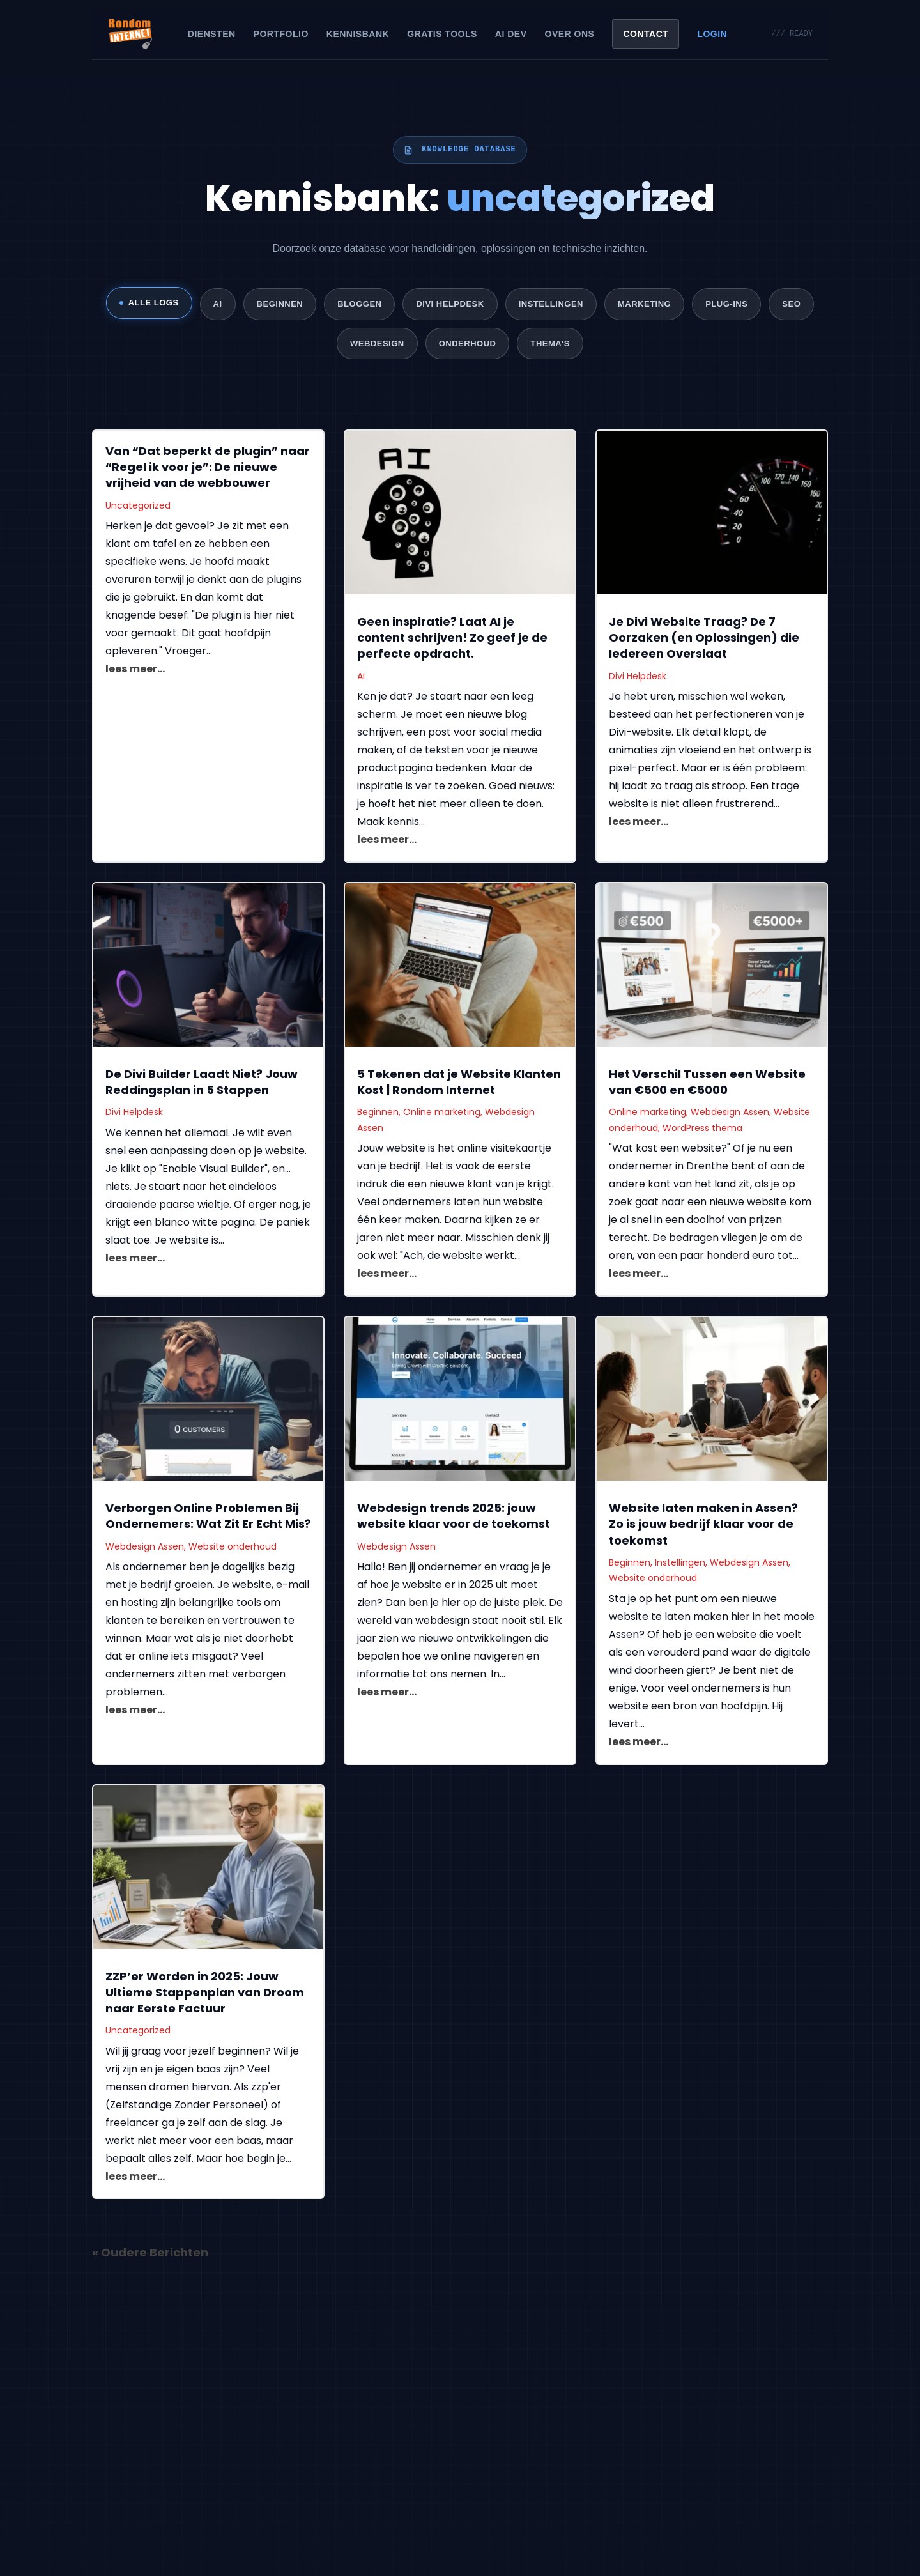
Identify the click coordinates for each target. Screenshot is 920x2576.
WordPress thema (702, 1129)
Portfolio (281, 34)
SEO (791, 304)
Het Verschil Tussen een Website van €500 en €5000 (707, 1084)
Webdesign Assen (730, 1113)
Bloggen (359, 304)
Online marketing (441, 1113)
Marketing (644, 304)
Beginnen (280, 304)
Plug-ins (726, 304)
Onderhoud (467, 344)
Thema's (549, 344)
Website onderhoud (232, 1547)
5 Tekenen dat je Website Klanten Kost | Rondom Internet (459, 1084)
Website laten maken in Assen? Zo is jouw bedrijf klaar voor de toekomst (703, 1526)
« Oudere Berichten (150, 2254)
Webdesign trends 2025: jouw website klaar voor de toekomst (453, 1518)
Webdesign (377, 344)
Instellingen (551, 304)
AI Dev (511, 34)
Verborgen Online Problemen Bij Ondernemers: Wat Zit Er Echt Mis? (208, 1518)
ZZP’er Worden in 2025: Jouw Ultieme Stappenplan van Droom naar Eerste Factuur (204, 1993)
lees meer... (135, 670)
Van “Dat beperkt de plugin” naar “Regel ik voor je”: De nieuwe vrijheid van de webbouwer (207, 469)
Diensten (212, 34)
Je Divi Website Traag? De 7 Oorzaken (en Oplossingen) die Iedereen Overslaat (704, 639)
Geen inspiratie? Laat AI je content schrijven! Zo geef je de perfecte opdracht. (452, 639)
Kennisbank (357, 34)
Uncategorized (138, 506)
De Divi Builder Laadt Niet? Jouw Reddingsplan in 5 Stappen (201, 1084)
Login (712, 34)
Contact (645, 34)
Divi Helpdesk (450, 304)
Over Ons (570, 34)
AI (217, 304)
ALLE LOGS (149, 302)
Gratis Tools (442, 34)
